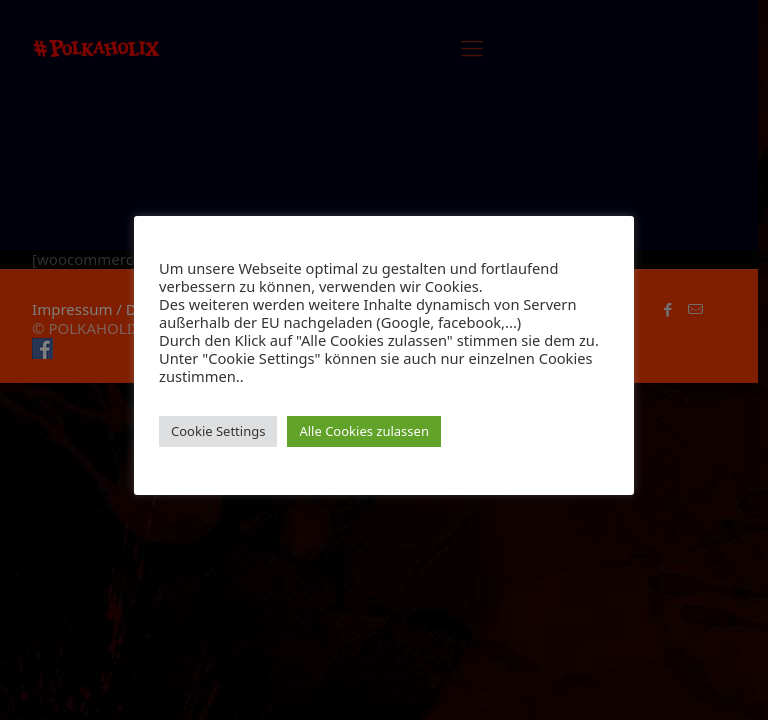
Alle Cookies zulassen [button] (364, 431)
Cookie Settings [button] (218, 431)
